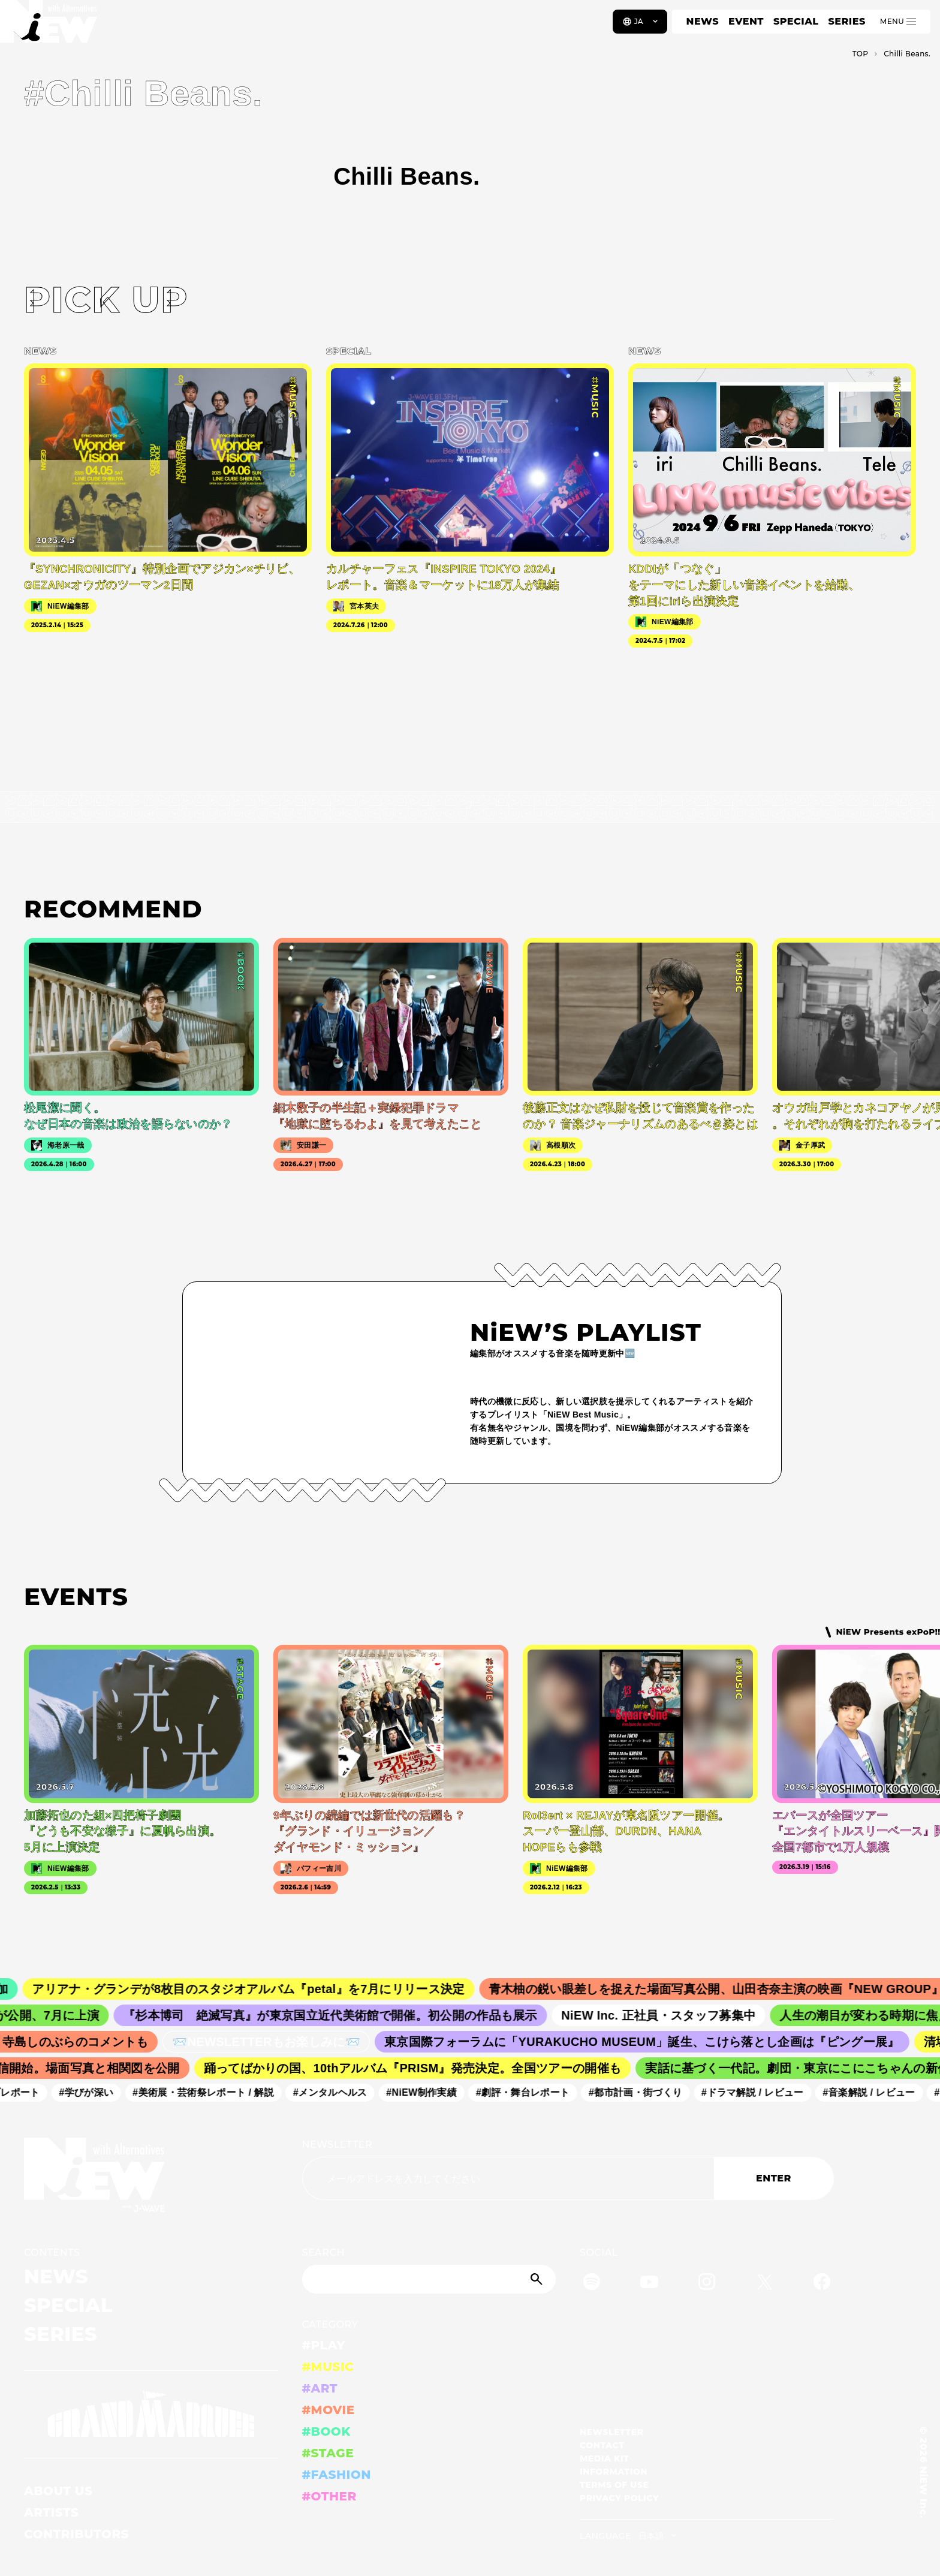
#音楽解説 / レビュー (877, 2092)
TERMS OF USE (614, 2484)
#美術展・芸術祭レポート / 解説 (212, 2092)
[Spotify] (592, 2284)
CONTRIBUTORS (76, 2534)
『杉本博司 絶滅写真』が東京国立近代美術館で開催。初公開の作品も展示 (344, 2015)
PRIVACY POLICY (619, 2498)
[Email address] (508, 2178)
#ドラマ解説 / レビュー (761, 2092)
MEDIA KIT (604, 2458)
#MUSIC (328, 2367)
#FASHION (336, 2474)
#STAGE (328, 2453)
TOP (860, 53)
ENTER (773, 2178)
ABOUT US (58, 2491)
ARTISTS (51, 2512)
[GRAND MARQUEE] (151, 2414)
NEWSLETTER (337, 2144)
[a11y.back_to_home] (49, 26)
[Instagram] (707, 2284)
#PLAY (323, 2345)
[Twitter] (764, 2284)
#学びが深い (95, 2092)
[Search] (429, 2279)
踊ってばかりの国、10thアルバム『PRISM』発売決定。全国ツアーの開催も (423, 2068)
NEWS (702, 21)
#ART (320, 2388)
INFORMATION (613, 2471)
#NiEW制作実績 (430, 2092)
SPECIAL (796, 21)
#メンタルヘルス (339, 2092)
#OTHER (329, 2496)
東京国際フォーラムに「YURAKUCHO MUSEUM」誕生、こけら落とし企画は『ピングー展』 (653, 2041)
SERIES (846, 21)
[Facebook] (822, 2284)
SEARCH (323, 2252)
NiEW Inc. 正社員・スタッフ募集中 (672, 2015)
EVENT (746, 21)
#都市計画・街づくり (644, 2092)
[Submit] (538, 2279)
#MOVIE (328, 2410)
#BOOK (326, 2431)
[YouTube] (649, 2284)
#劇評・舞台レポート (532, 2092)
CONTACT (602, 2445)
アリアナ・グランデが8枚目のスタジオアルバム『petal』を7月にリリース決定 (265, 1989)
